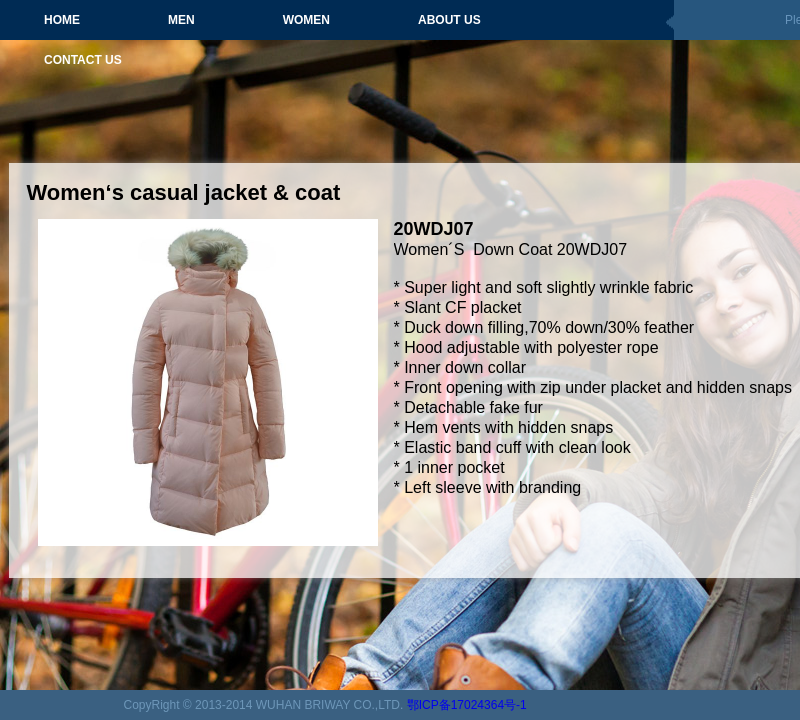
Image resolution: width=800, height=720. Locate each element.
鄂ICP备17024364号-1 (467, 705)
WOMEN (306, 20)
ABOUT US (449, 20)
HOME (62, 20)
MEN (181, 20)
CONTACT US (83, 60)
